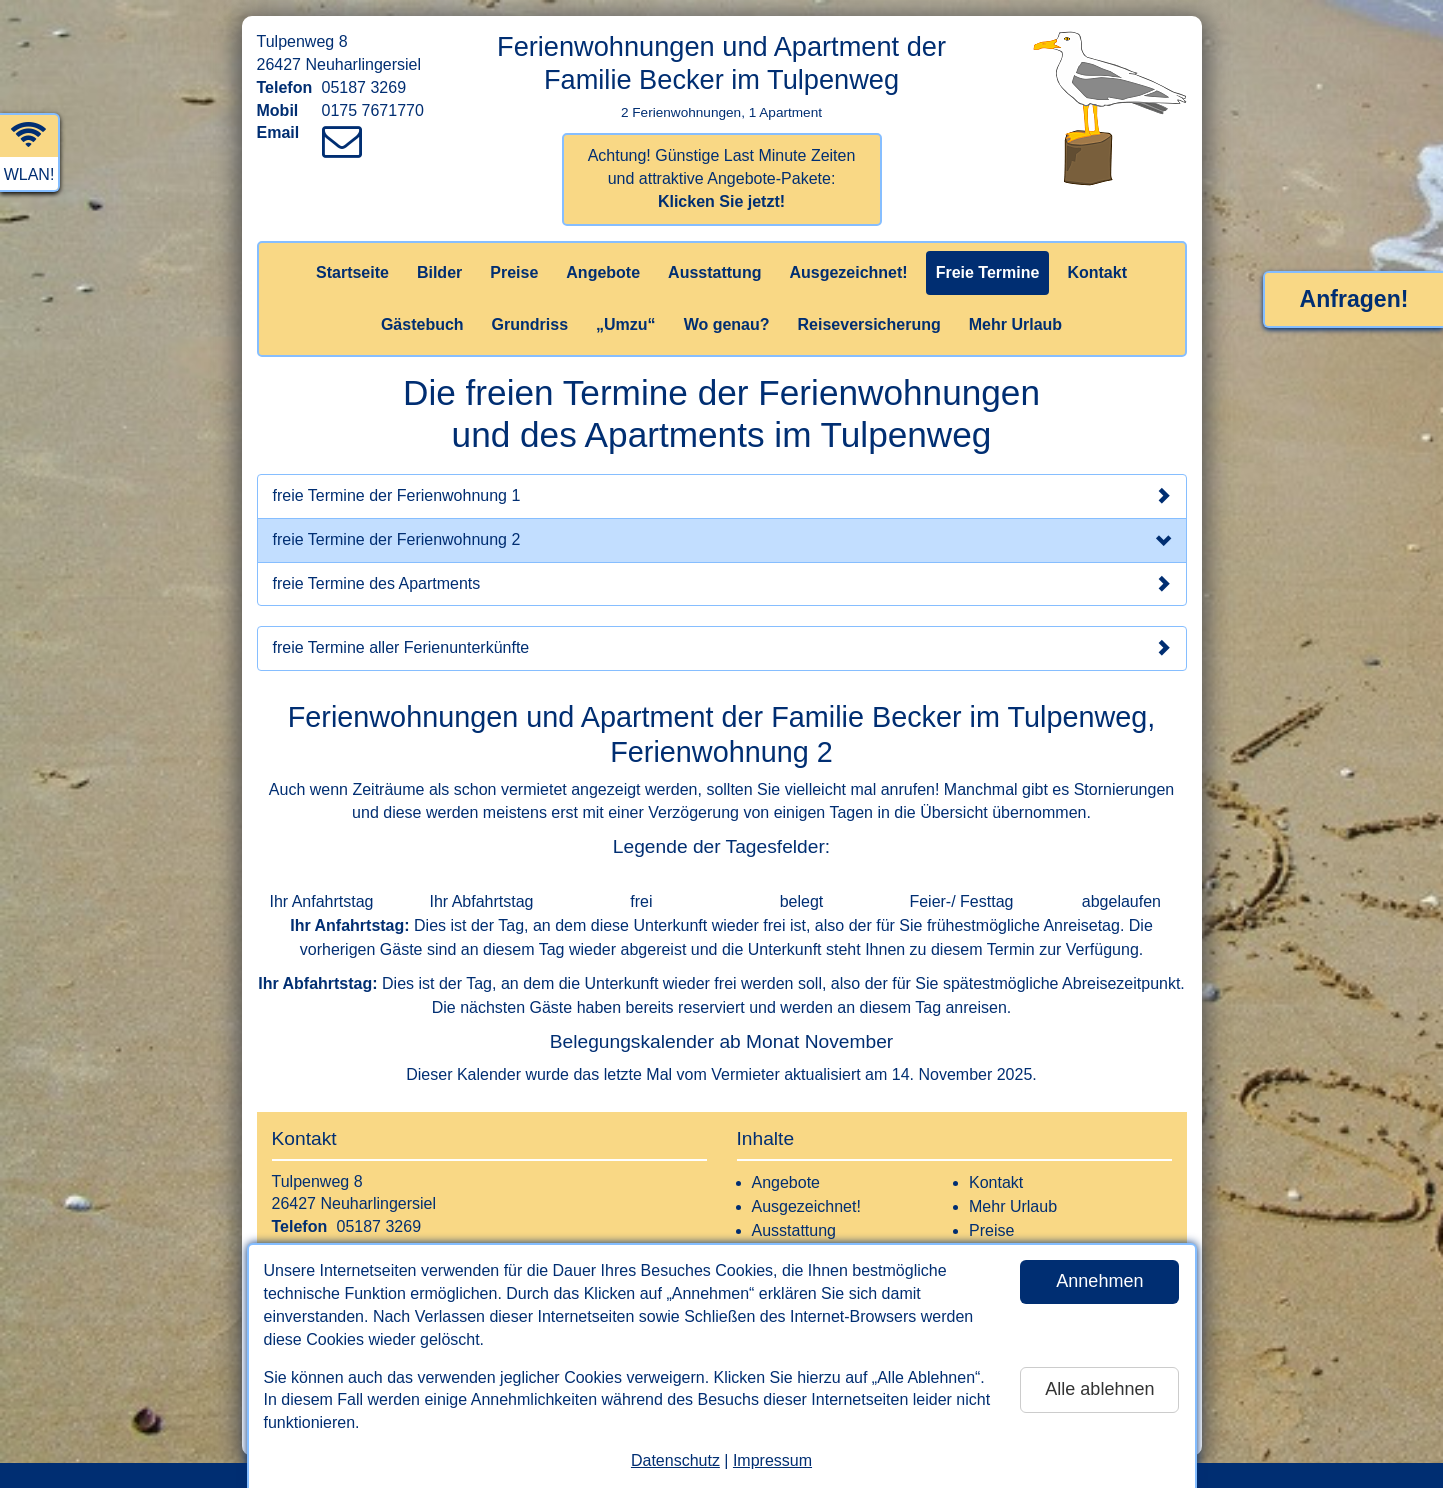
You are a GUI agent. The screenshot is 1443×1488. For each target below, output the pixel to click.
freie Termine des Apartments (722, 584)
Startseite (352, 272)
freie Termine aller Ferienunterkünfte (722, 648)
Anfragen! (1354, 299)
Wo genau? (727, 324)
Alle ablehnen (1099, 1389)
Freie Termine (988, 272)
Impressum (772, 1460)
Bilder (439, 272)
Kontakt (1097, 272)
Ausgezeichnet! (848, 272)
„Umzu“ (626, 324)
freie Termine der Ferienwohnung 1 (722, 496)
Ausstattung (714, 272)
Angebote (603, 272)
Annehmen (1099, 1281)
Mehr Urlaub (1015, 324)
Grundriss (530, 324)
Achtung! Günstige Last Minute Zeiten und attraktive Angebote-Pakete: (722, 178)
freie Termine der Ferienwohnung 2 (722, 542)
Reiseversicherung (869, 324)
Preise (514, 272)
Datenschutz (675, 1460)
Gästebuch (422, 324)
